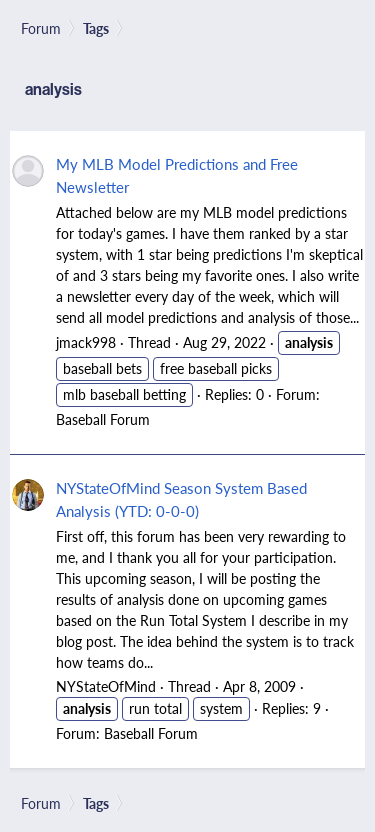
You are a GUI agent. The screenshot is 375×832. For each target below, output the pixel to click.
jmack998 (86, 342)
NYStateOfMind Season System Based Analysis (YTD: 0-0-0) (181, 499)
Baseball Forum (103, 419)
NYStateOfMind (106, 686)
